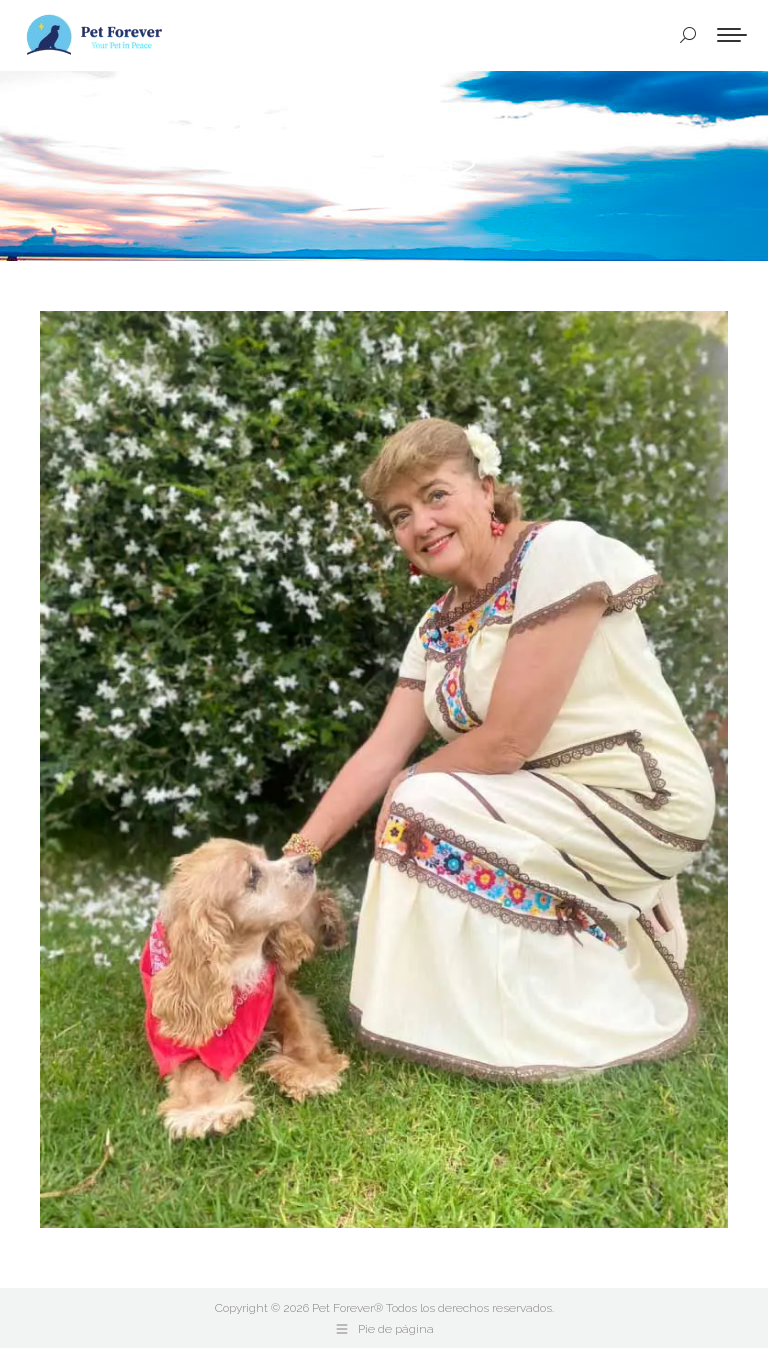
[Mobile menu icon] (732, 35)
